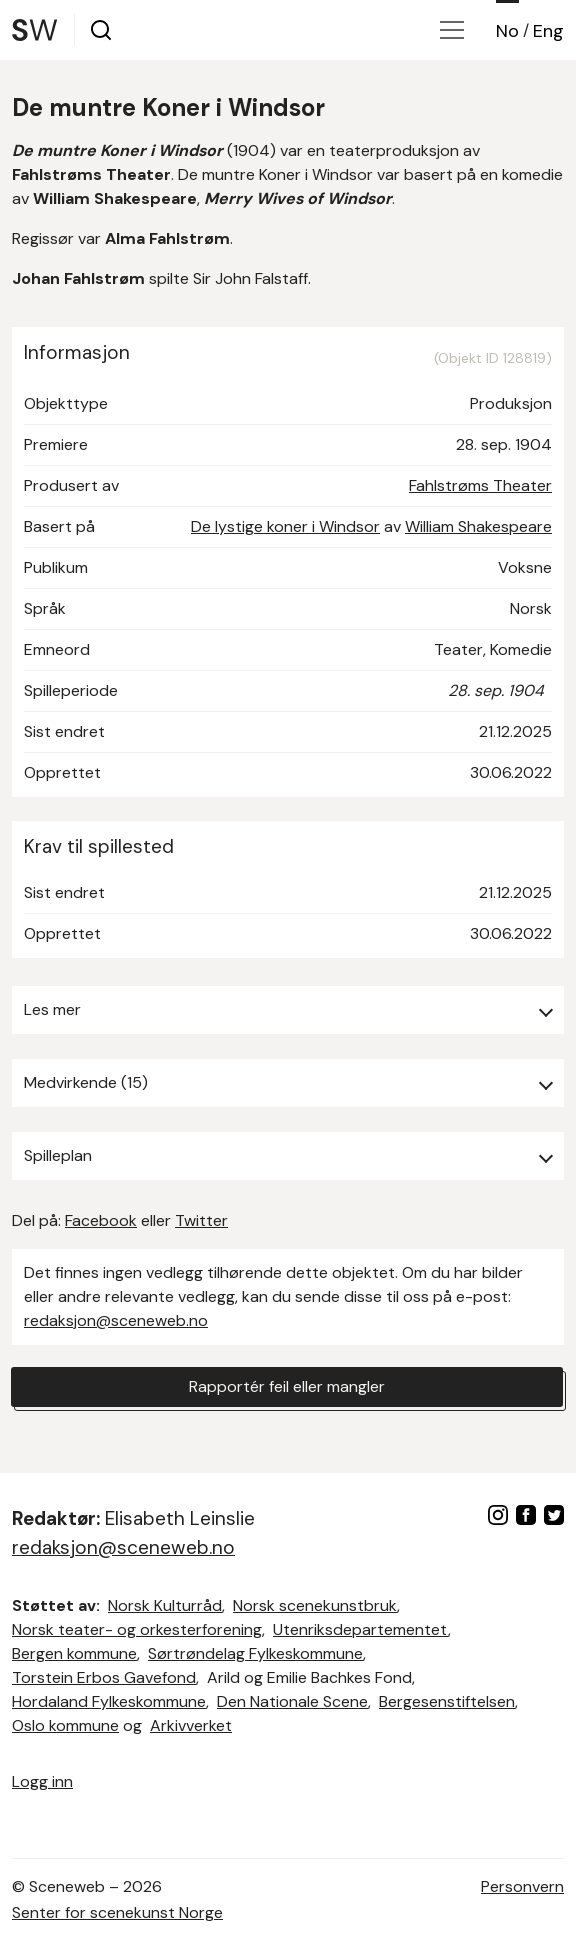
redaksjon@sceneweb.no (116, 1320)
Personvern (522, 1886)
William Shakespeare (478, 526)
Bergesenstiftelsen (447, 1701)
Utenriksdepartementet (360, 1629)
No (507, 31)
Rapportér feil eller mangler (287, 1386)
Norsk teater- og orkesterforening (137, 1629)
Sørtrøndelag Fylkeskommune (255, 1653)
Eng (548, 31)
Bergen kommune (74, 1653)
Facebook (101, 1220)
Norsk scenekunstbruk (315, 1605)
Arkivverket (191, 1725)
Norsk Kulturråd (165, 1605)
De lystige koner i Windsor (285, 526)
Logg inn (42, 1781)
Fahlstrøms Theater (480, 485)
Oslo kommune (65, 1725)
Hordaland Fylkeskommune (109, 1701)
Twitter (201, 1220)
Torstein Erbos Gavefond (104, 1677)
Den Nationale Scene (292, 1701)
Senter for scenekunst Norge (117, 1912)
